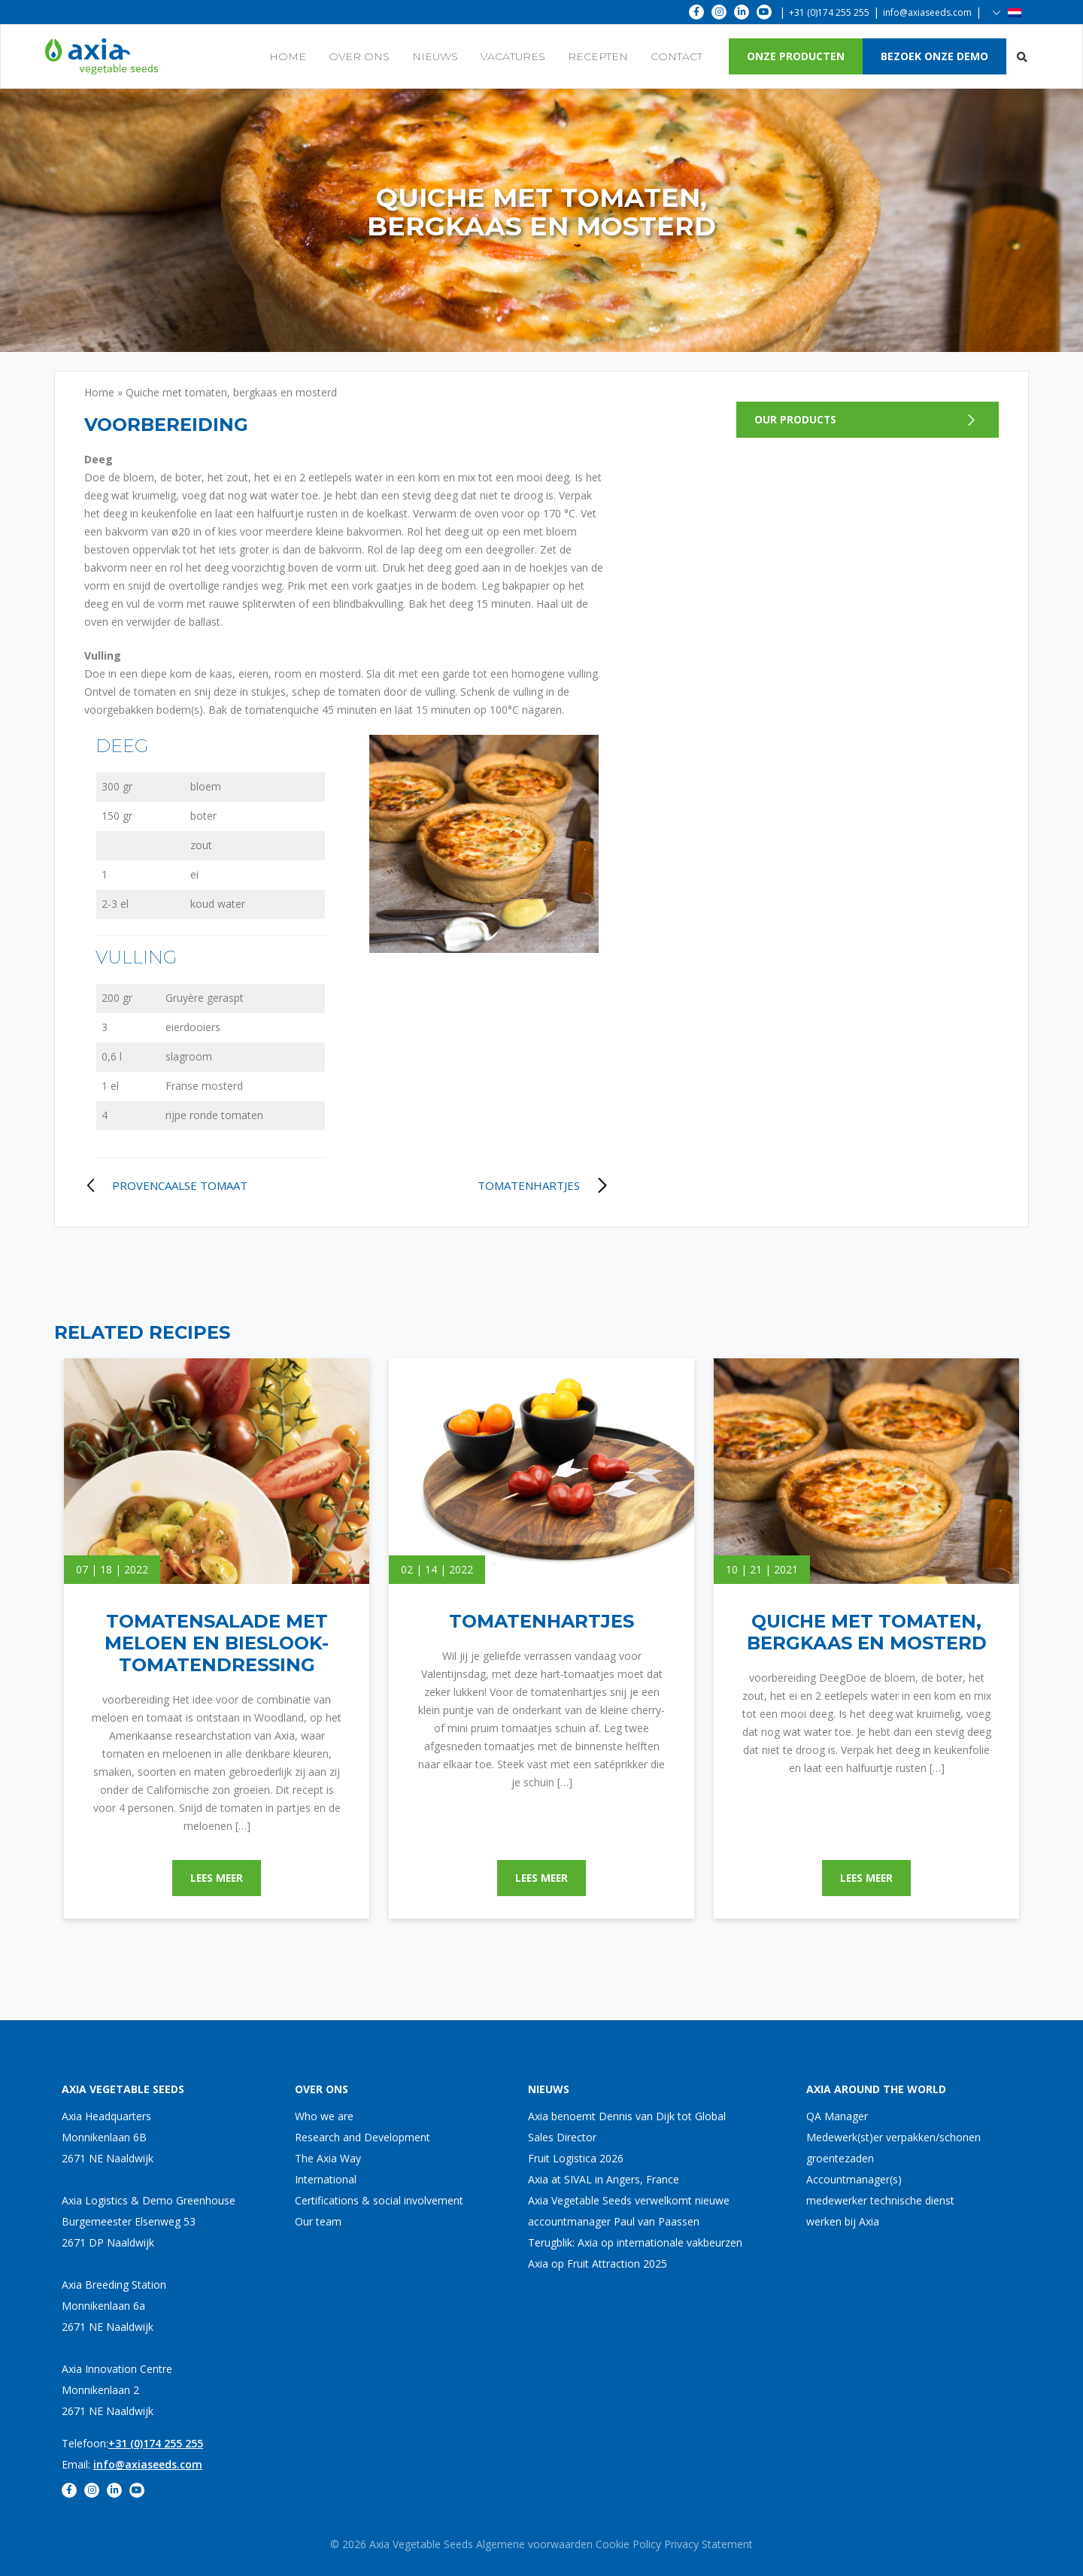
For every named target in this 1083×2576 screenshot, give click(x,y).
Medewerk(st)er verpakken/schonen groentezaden (893, 2147)
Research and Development (362, 2137)
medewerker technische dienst (880, 2200)
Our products (795, 419)
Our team (318, 2221)
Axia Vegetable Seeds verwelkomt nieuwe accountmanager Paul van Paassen (629, 2211)
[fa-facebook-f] (696, 12)
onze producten (796, 56)
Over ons (359, 56)
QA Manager (837, 2116)
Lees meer (216, 1878)
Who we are (324, 2116)
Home (287, 56)
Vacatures (513, 56)
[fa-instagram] (719, 12)
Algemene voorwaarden (534, 2544)
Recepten (598, 56)
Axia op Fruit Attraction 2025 (597, 2263)
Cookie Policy (628, 2544)
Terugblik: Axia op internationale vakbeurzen (635, 2242)
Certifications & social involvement (379, 2200)
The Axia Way (328, 2158)
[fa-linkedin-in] (741, 12)
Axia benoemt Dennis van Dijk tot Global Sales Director (627, 2126)
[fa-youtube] (764, 12)
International (325, 2179)
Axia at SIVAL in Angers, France (603, 2179)
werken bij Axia (842, 2221)
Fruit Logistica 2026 (575, 2158)
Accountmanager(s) (854, 2179)
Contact (676, 56)
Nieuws (435, 56)
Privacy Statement (708, 2544)
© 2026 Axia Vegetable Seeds (403, 2544)
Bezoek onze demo (934, 56)
